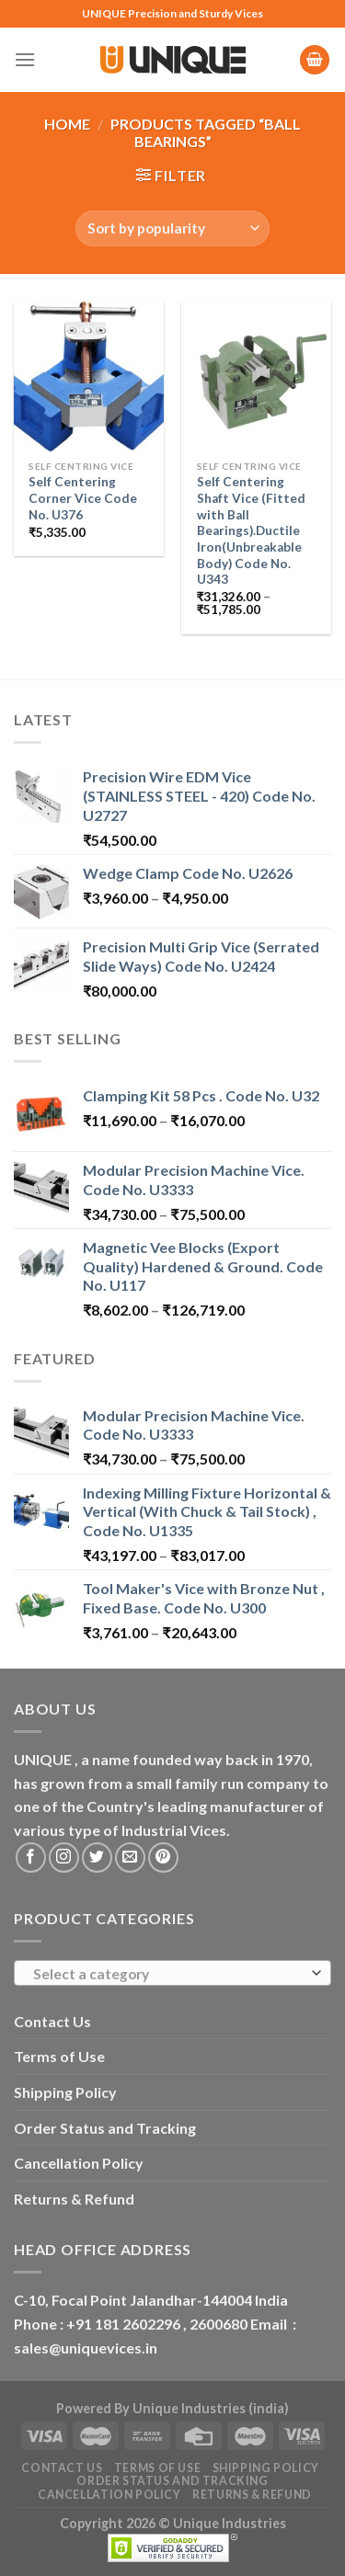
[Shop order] (172, 228)
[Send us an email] (130, 1857)
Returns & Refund (74, 2198)
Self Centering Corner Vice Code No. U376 (83, 497)
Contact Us (52, 2021)
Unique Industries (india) (210, 2408)
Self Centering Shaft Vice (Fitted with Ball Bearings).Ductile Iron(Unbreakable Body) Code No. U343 (251, 530)
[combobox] (172, 1973)
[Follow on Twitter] (97, 1857)
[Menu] (25, 59)
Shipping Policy (65, 2092)
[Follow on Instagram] (64, 1857)
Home (67, 123)
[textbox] (168, 1974)
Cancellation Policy (79, 2162)
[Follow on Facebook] (31, 1857)
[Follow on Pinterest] (163, 1857)
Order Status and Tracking (105, 2128)
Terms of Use (59, 2056)
